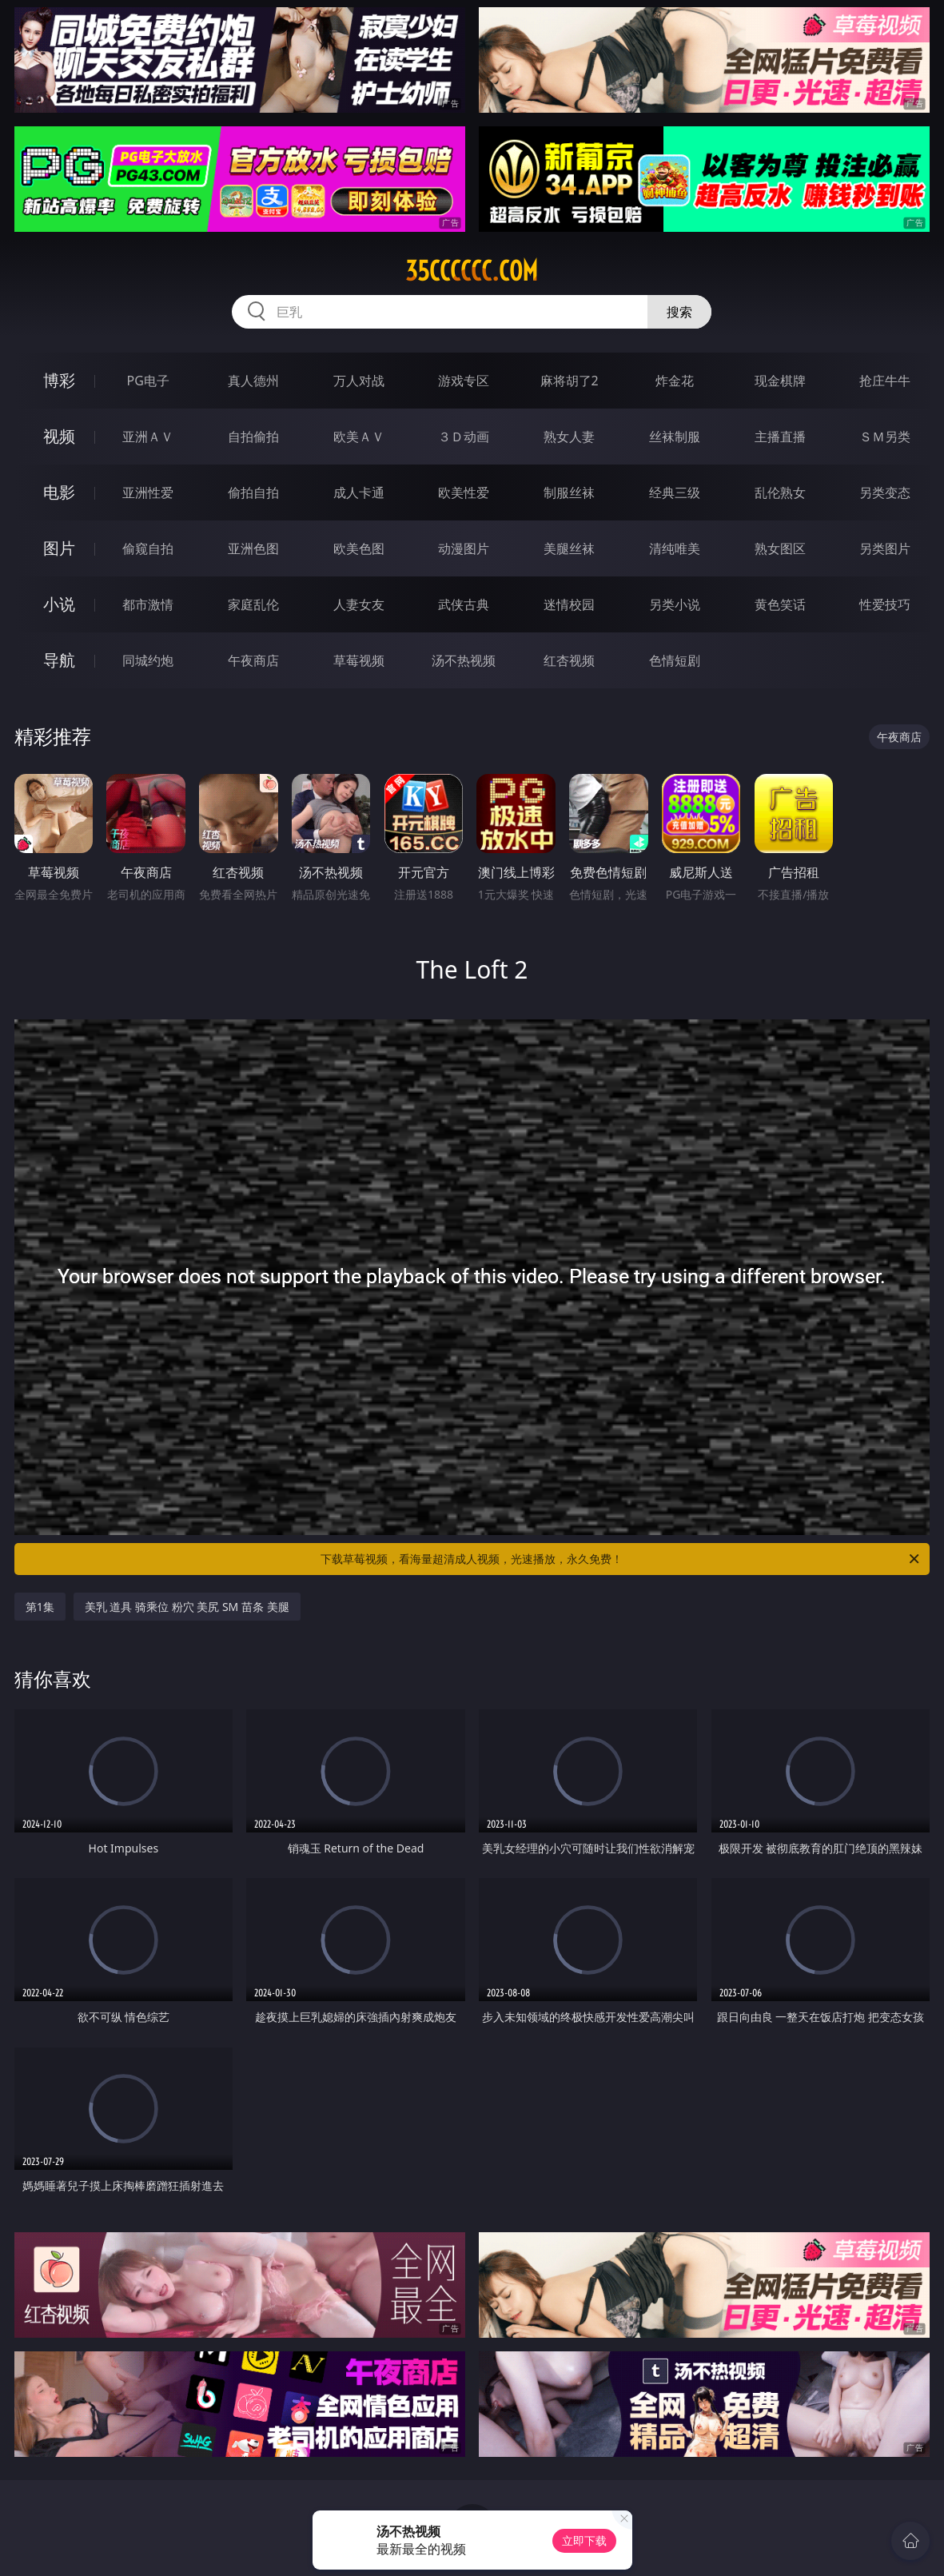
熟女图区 (780, 548)
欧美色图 (358, 548)
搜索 (679, 312)
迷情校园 (569, 604)
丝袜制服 (674, 436)
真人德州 (253, 380)
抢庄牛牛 (884, 380)
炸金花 (674, 380)
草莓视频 (358, 660)
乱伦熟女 (780, 492)
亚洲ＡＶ (147, 436)
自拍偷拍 (253, 436)
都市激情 (147, 604)
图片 (59, 548)
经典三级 (674, 492)
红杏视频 (569, 660)
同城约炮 (147, 660)
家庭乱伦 (253, 604)
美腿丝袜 (569, 548)
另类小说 (674, 604)
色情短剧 (674, 660)
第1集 (40, 1606)
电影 (59, 492)
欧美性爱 (463, 492)
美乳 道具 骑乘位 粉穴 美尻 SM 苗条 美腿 (187, 1606)
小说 (59, 604)
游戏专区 (463, 380)
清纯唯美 (674, 548)
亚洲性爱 (147, 492)
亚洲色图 (253, 548)
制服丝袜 (569, 492)
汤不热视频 (464, 660)
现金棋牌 (780, 380)
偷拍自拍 (253, 492)
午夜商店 (253, 660)
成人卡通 (358, 492)
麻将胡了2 (569, 380)
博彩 (59, 380)
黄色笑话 (780, 604)
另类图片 (884, 548)
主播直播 (780, 436)
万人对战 (358, 380)
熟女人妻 (569, 436)
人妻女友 (358, 604)
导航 (59, 660)
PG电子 (148, 380)
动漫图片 (463, 548)
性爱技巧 (884, 604)
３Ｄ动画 (463, 436)
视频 (59, 436)
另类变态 (884, 492)
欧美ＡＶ (358, 436)
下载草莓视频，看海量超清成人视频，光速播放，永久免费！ (621, 1559)
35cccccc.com (471, 271)
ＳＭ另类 (884, 436)
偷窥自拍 (147, 548)
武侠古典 (463, 604)
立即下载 (584, 2540)
